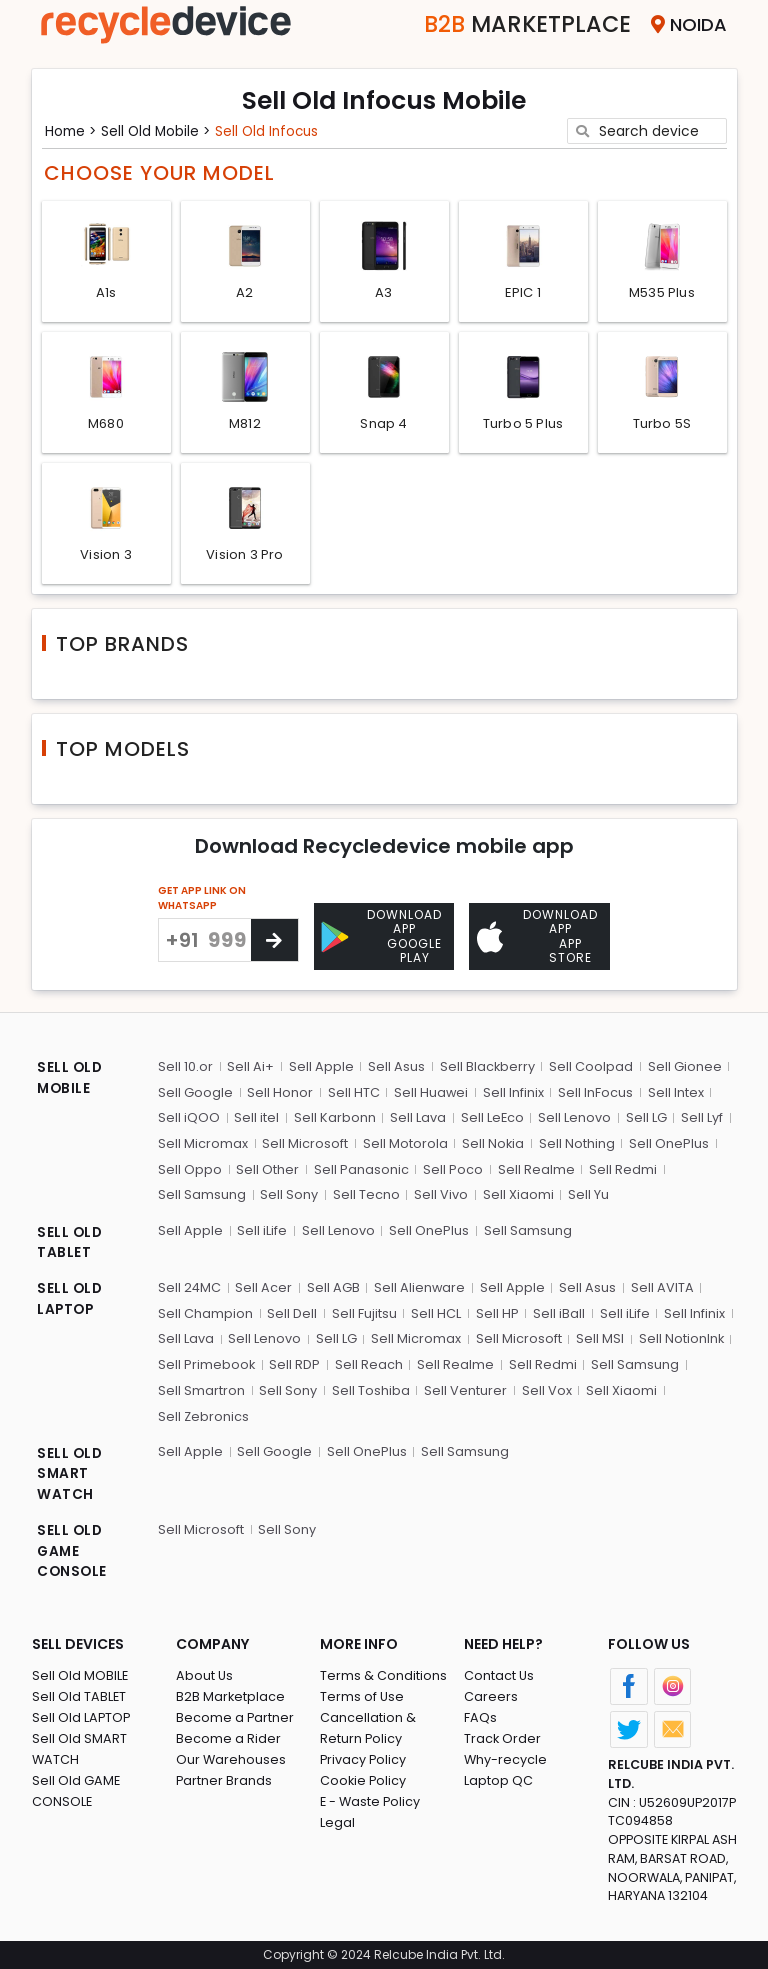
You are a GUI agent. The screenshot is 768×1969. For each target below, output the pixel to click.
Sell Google (195, 1091)
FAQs (480, 1715)
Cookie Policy (364, 1778)
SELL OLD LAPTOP (70, 1298)
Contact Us (499, 1673)
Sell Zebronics (204, 1413)
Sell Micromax (203, 1142)
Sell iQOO (189, 1116)
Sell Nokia (492, 1142)
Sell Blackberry (486, 1065)
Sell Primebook (207, 1362)
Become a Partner (235, 1715)
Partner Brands (224, 1778)
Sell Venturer (464, 1387)
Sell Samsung (202, 1193)
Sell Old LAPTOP (82, 1715)
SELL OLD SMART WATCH (70, 1472)
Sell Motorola (404, 1142)
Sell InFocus (594, 1091)
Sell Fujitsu (363, 1311)
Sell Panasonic (360, 1167)
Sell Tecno (365, 1193)
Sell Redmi (621, 1167)
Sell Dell (292, 1311)
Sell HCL (435, 1311)
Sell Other (267, 1167)
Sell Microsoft (305, 1142)
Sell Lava (417, 1116)
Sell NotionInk (679, 1336)
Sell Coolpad (590, 1065)
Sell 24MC (190, 1285)
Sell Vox (545, 1387)
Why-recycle (506, 1757)
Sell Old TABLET (79, 1694)
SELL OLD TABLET (70, 1241)
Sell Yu (586, 1193)
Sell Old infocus (275, 130)
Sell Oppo (190, 1167)
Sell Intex (674, 1091)
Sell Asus (395, 1065)
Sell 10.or (185, 1065)
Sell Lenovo (573, 1116)
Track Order (503, 1736)
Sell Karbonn (334, 1116)
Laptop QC (498, 1778)
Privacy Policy (364, 1757)
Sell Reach (369, 1362)
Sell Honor (280, 1091)
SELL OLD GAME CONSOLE (73, 1550)
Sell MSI (598, 1336)
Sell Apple (320, 1065)
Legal (337, 1820)
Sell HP (495, 1311)
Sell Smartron (201, 1387)
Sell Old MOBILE (80, 1673)
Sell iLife (262, 1228)
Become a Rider (228, 1736)
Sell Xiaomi (516, 1193)
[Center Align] (274, 946)
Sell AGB (333, 1285)
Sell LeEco (491, 1116)
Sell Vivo (440, 1193)
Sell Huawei (430, 1091)
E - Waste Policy (371, 1799)
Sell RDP (295, 1362)
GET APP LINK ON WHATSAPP (202, 904)
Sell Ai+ (250, 1065)
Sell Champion (205, 1311)
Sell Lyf (700, 1116)
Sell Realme (534, 1167)
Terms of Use (362, 1694)
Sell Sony (289, 1193)
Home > (73, 130)
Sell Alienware (420, 1285)
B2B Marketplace (231, 1694)
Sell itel (256, 1116)
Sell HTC (353, 1091)
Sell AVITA (661, 1285)
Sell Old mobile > (161, 130)
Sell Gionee (683, 1065)
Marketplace (520, 24)
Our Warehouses (231, 1757)
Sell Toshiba (370, 1387)
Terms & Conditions (383, 1673)
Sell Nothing (576, 1142)
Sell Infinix (512, 1091)
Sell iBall (557, 1311)
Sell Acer (264, 1285)
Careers (491, 1694)
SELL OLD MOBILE (70, 1078)
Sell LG (644, 1116)
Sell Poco (452, 1167)
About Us (205, 1673)
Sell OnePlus (668, 1142)
